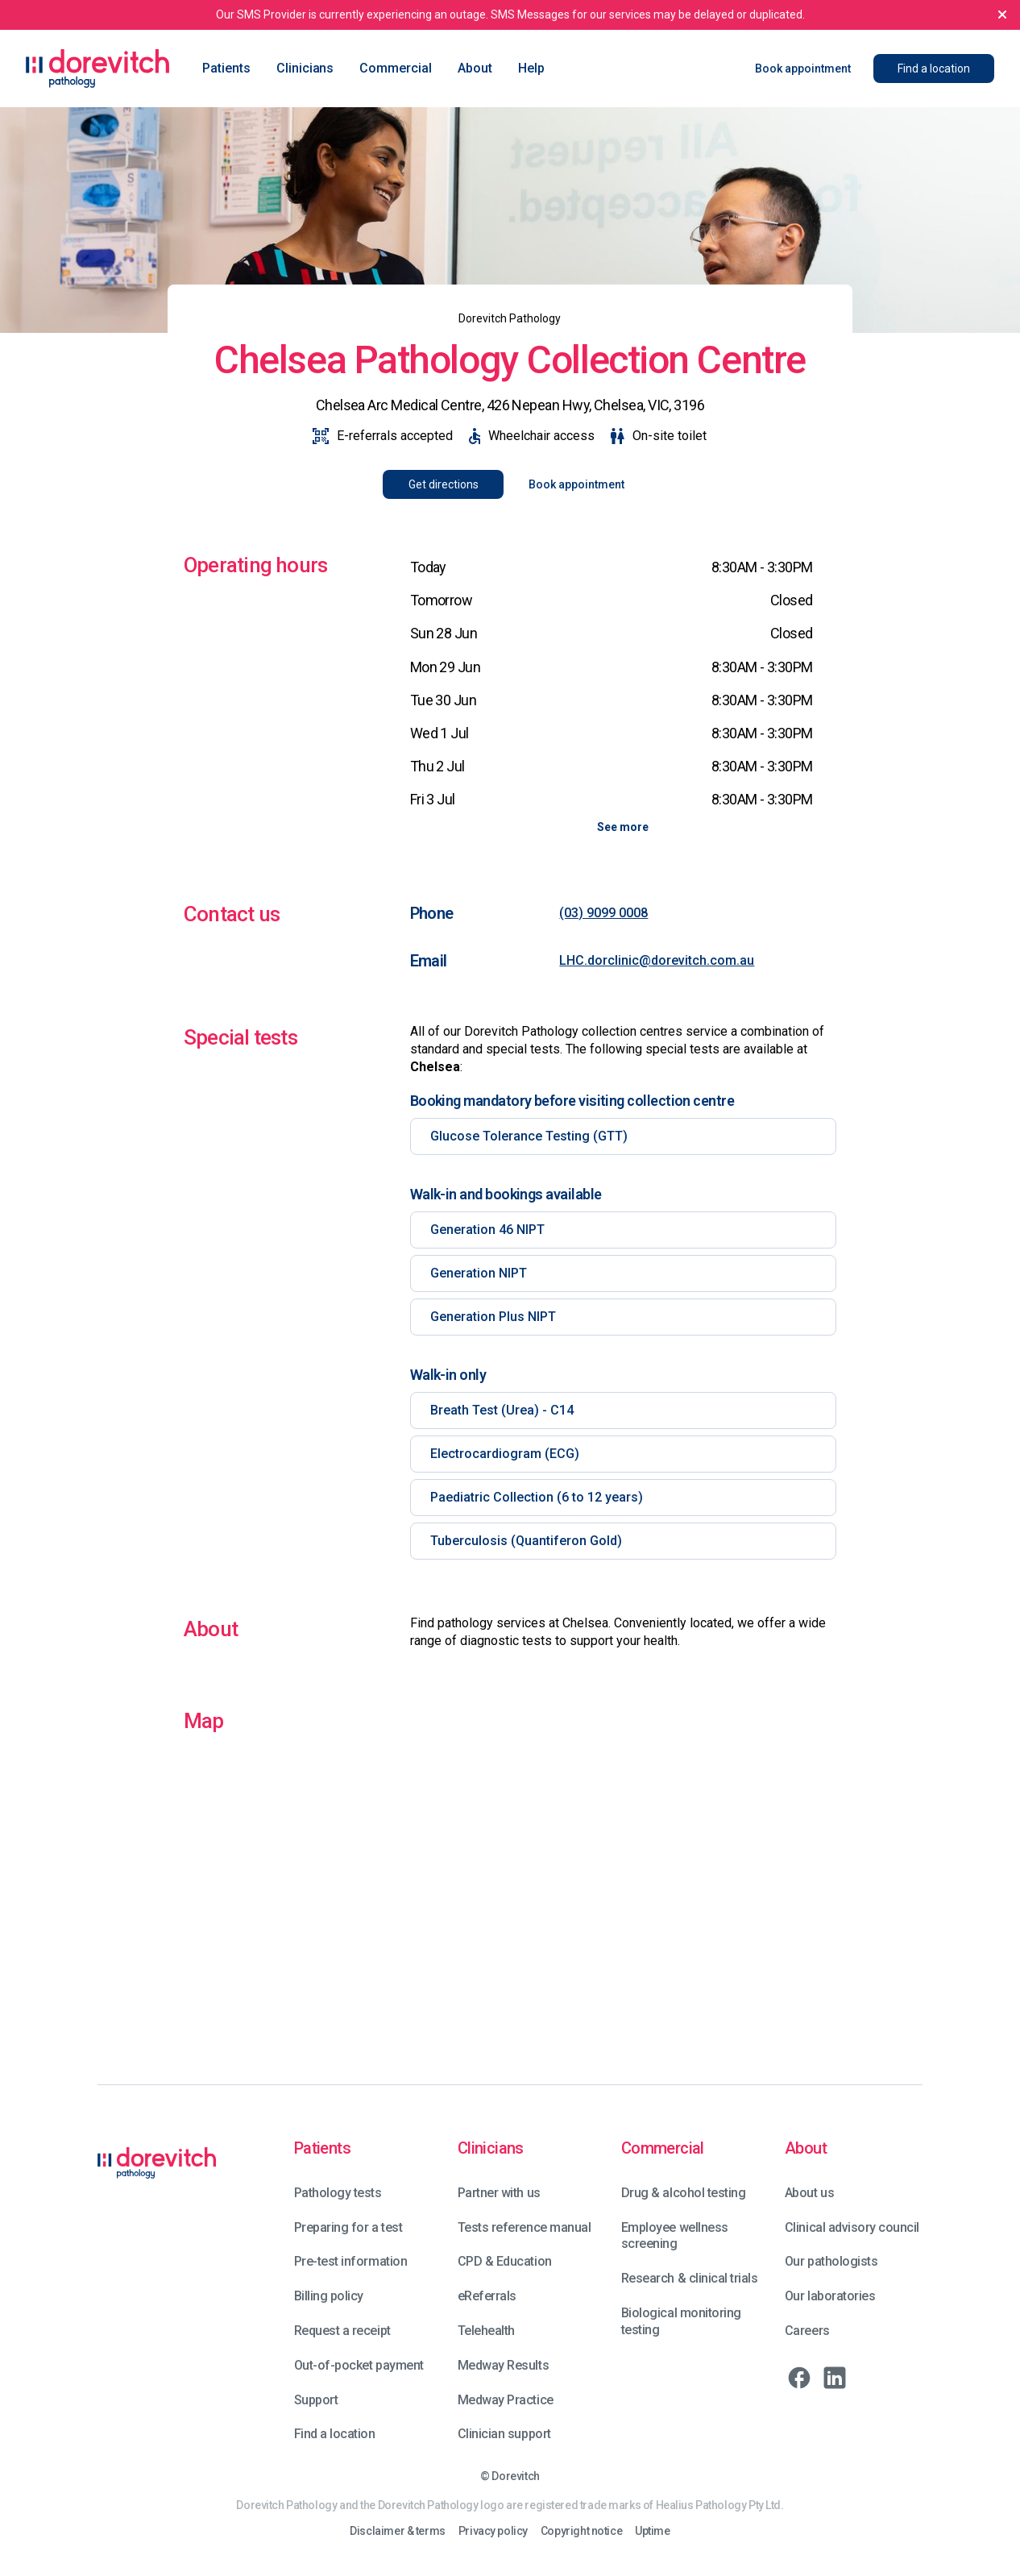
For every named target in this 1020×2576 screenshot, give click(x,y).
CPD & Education (505, 2261)
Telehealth (486, 2330)
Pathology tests (338, 2192)
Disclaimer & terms (397, 2531)
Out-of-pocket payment (359, 2365)
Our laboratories (830, 2296)
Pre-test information (350, 2261)
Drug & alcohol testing (683, 2192)
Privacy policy (493, 2531)
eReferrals (487, 2296)
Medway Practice (506, 2400)
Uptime (652, 2531)
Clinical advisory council (852, 2227)
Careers (807, 2330)
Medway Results (503, 2365)
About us (809, 2192)
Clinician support (504, 2433)
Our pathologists (831, 2261)
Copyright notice (581, 2531)
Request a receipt (342, 2330)
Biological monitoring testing (681, 2321)
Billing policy (328, 2296)
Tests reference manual (524, 2227)
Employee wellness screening (674, 2236)
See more (623, 827)
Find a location (334, 2433)
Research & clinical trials (689, 2278)
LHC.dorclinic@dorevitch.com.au (656, 960)
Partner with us (499, 2192)
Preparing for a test (348, 2227)
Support (316, 2400)
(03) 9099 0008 (603, 912)
